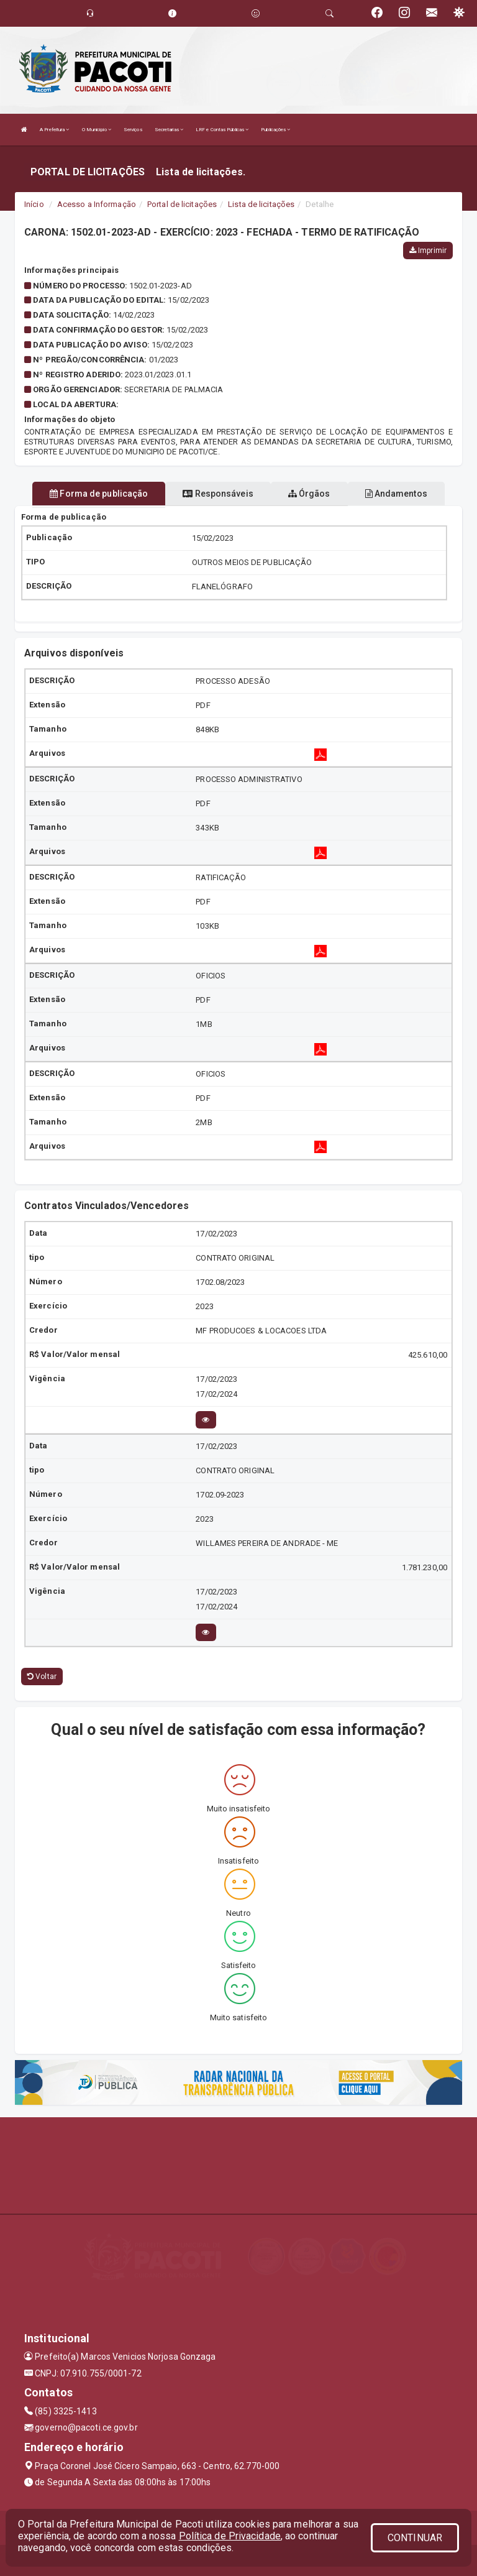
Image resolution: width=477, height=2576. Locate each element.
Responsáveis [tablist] (218, 494)
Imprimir (428, 250)
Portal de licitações (182, 204)
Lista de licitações (261, 204)
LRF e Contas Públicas (222, 129)
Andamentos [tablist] (396, 494)
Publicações (275, 129)
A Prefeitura (54, 129)
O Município (96, 129)
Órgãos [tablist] (309, 494)
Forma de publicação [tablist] (99, 494)
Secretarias (169, 129)
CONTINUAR (415, 2538)
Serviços (133, 129)
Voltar (42, 1676)
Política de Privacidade (230, 2536)
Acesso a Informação (96, 204)
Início (34, 204)
